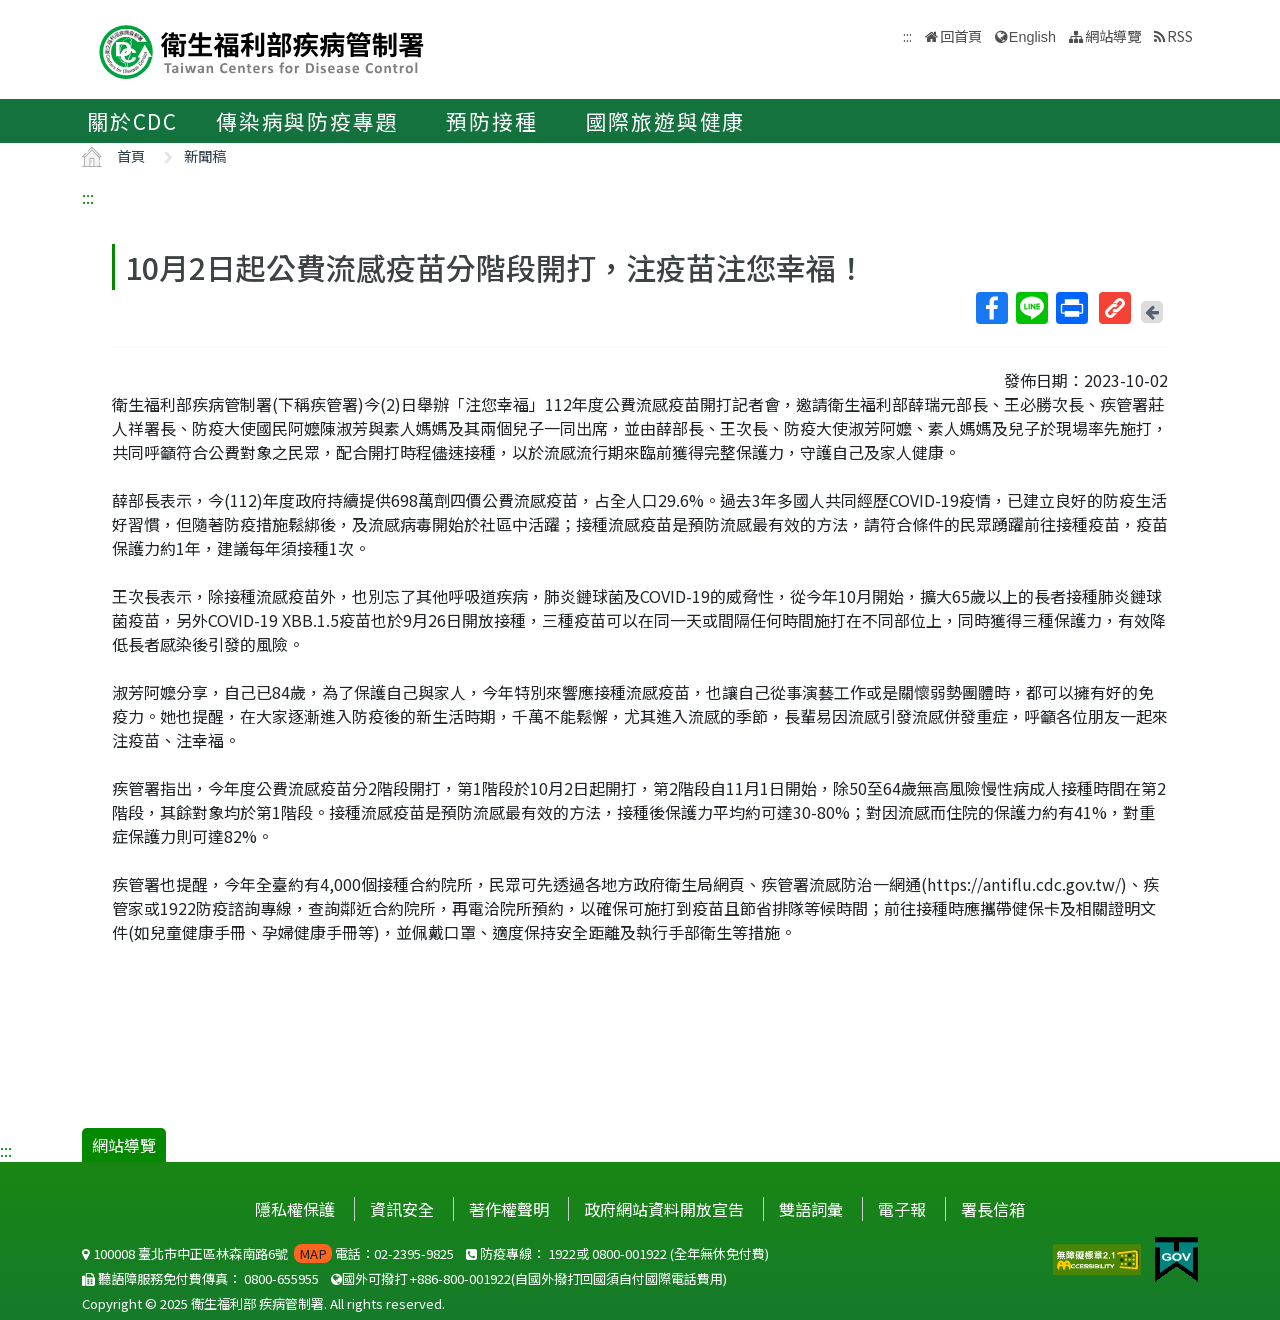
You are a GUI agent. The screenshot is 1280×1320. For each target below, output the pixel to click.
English (1032, 37)
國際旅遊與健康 (666, 121)
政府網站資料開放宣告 (664, 1209)
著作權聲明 (509, 1209)
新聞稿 (205, 155)
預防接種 (491, 121)
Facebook (991, 308)
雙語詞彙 (811, 1209)
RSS (1180, 35)
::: (88, 197)
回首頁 (961, 35)
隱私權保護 (295, 1209)
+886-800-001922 (460, 1278)
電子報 (902, 1209)
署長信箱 (993, 1209)
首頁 (131, 155)
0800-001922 (629, 1253)
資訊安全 (402, 1209)
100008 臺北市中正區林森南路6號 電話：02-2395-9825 (268, 1253)
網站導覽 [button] (1113, 35)
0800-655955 (281, 1278)
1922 (562, 1253)
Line (1031, 308)
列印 (1071, 308)
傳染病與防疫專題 (307, 121)
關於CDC (132, 121)
